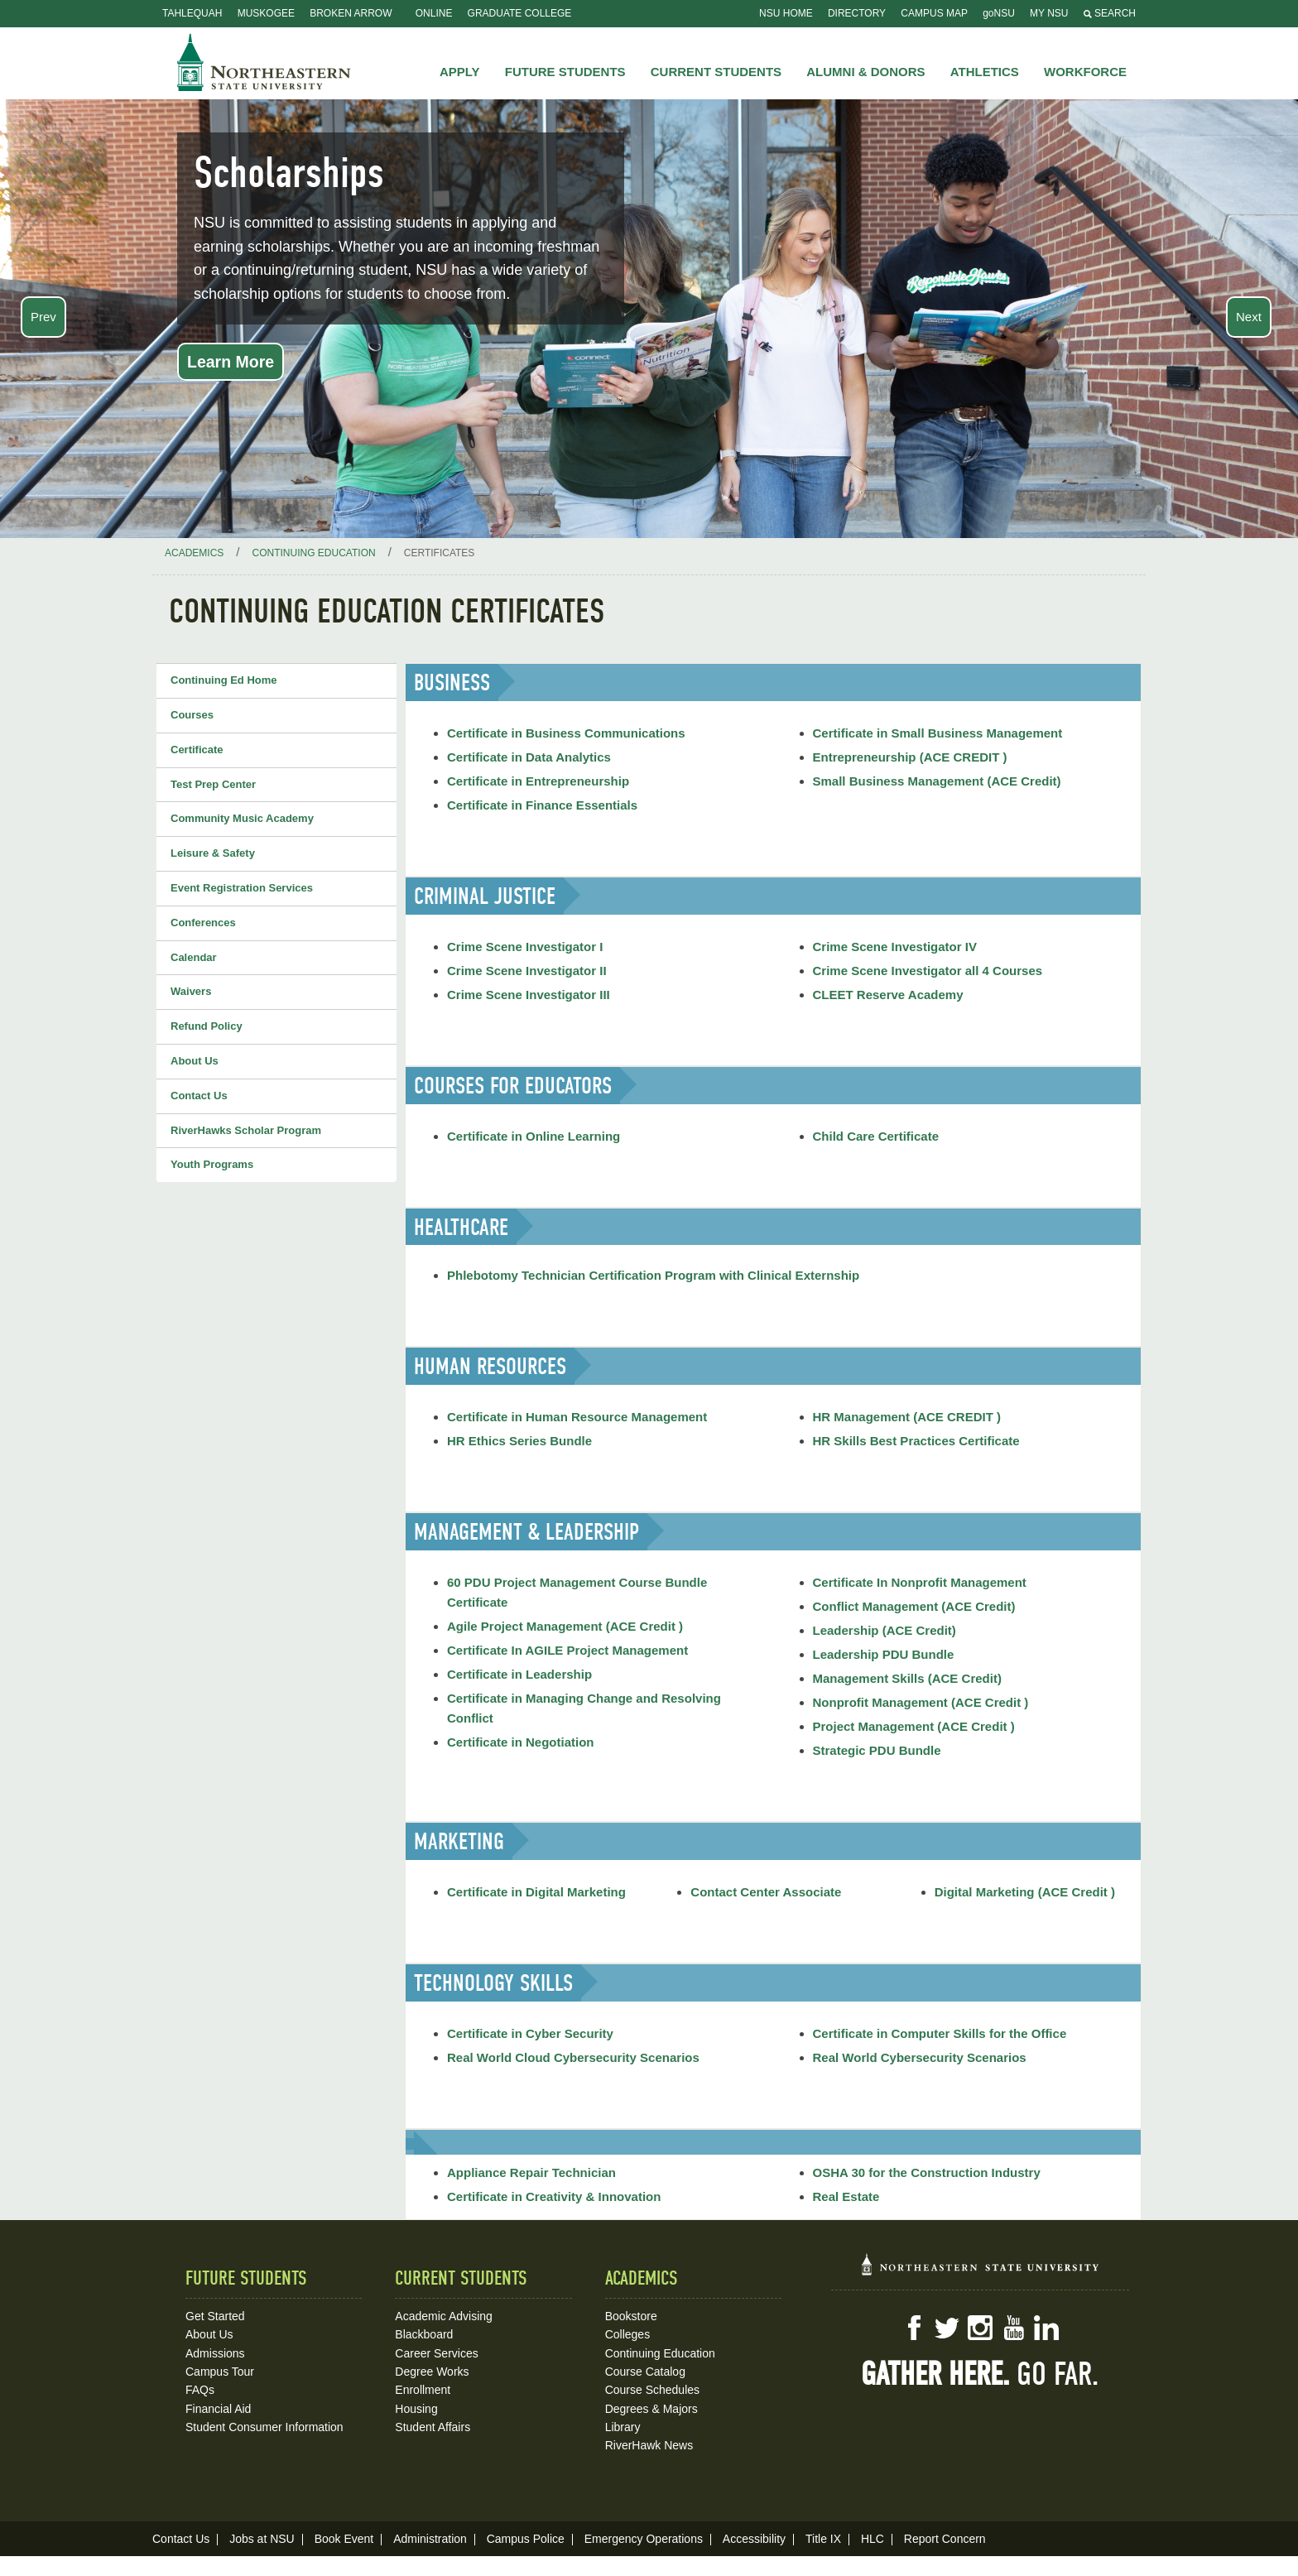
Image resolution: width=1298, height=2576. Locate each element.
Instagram (980, 2327)
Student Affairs (432, 2427)
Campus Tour (219, 2371)
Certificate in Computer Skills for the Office (940, 2033)
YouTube (1013, 2327)
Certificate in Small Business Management (938, 733)
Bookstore (631, 2316)
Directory (857, 13)
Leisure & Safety (213, 853)
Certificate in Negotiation (520, 1742)
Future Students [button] (565, 72)
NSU (264, 62)
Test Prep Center (213, 784)
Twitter (947, 2327)
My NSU (1049, 13)
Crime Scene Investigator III (528, 995)
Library (623, 2427)
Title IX (823, 2538)
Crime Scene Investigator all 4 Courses (928, 971)
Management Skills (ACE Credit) (907, 1678)
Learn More (230, 362)
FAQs (199, 2389)
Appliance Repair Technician (531, 2172)
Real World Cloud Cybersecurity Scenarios (573, 2057)
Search (1110, 13)
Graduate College (520, 13)
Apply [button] (460, 72)
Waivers (191, 991)
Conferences (203, 922)
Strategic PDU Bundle (877, 1750)
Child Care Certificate (876, 1136)
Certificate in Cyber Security (530, 2033)
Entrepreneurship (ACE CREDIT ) (910, 757)
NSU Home (786, 13)
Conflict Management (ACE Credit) (914, 1606)
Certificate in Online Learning (533, 1136)
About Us (195, 1061)
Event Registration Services (242, 888)
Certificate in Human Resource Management (577, 1417)
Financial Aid (218, 2408)
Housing (416, 2408)
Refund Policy (207, 1026)
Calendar (194, 957)
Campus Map (934, 13)
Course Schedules (652, 2389)
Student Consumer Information (264, 2427)
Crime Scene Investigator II (527, 971)
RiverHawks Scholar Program (246, 1130)
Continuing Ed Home (224, 680)
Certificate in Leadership (519, 1674)
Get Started (215, 2316)
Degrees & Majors (651, 2408)
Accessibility (754, 2538)
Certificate (197, 749)
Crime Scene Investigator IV (895, 947)
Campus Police (526, 2538)
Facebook (913, 2327)
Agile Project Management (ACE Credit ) (565, 1626)
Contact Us (199, 1095)
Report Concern (945, 2538)
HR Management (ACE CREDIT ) (907, 1417)
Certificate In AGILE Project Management (567, 1650)
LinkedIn (1046, 2327)
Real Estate (846, 2196)
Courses (192, 715)
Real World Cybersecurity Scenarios (919, 2057)
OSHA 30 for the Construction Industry (927, 2172)
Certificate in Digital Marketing (536, 1892)
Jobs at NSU (262, 2538)
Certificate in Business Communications (566, 733)
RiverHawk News (649, 2445)
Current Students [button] (716, 72)
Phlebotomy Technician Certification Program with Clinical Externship (653, 1275)
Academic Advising (444, 2316)
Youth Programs (212, 1164)
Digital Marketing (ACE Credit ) (1025, 1892)
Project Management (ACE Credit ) (914, 1726)
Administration (430, 2538)
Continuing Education (660, 2353)
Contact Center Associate (765, 1892)
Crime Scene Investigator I (525, 947)
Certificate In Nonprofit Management (919, 1582)
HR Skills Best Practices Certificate (916, 1441)
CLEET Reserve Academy (888, 995)
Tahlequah (192, 13)
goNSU (999, 13)
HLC (872, 2538)
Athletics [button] (984, 72)
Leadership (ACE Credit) (884, 1630)
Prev (43, 317)
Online (434, 13)
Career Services (436, 2353)
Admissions (215, 2353)
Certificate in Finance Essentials (542, 805)
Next (1249, 317)
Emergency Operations (643, 2538)
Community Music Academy (242, 818)
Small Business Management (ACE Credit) (937, 781)
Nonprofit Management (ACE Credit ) (921, 1702)
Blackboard (424, 2334)
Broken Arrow (351, 13)
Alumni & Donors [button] (865, 72)
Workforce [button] (1085, 72)
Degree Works (432, 2371)
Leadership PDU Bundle (883, 1654)
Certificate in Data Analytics (529, 757)
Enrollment (422, 2389)
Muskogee (266, 13)
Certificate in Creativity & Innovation (554, 2196)
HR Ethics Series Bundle (519, 1441)
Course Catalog (645, 2371)
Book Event (344, 2538)
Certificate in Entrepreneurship (538, 781)
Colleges (627, 2334)
